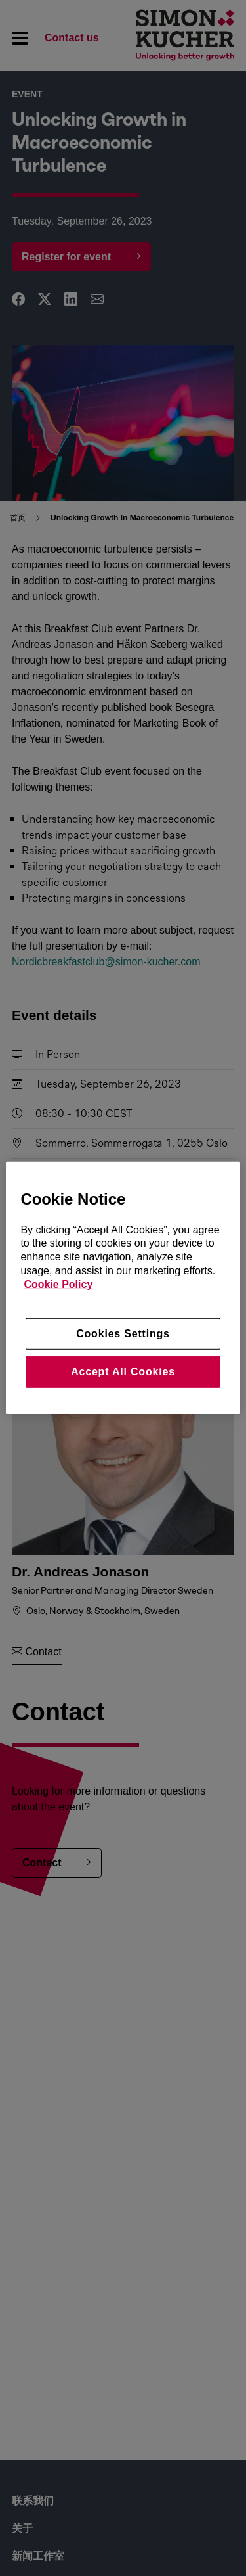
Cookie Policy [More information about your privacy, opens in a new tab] (58, 1284)
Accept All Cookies (123, 1371)
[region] (122, 1288)
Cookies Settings (123, 1333)
